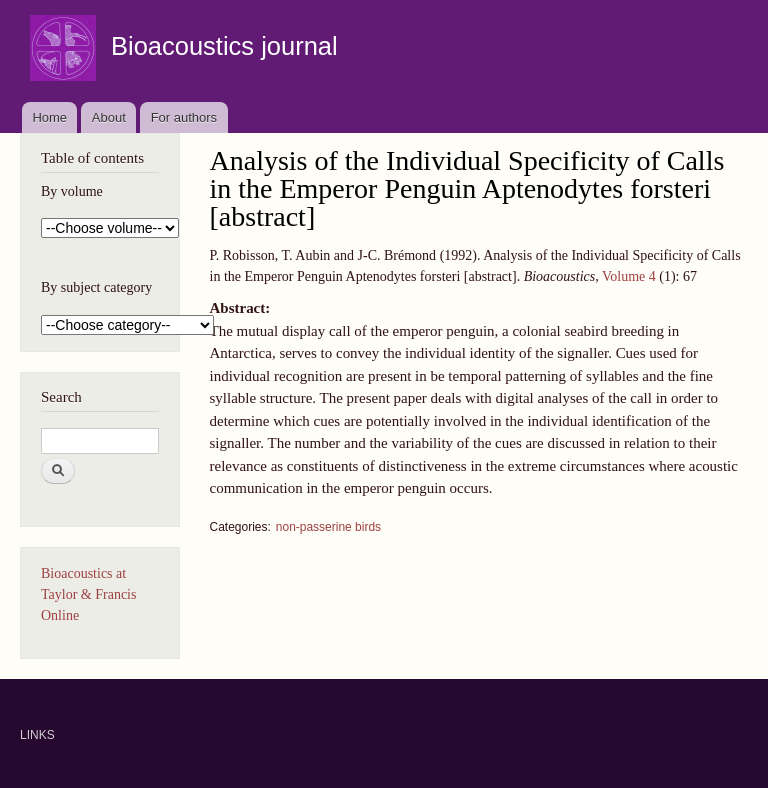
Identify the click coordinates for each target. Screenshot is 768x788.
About (109, 117)
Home (49, 117)
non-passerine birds (328, 527)
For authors (184, 117)
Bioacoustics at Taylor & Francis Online (88, 594)
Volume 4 (629, 276)
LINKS (37, 735)
